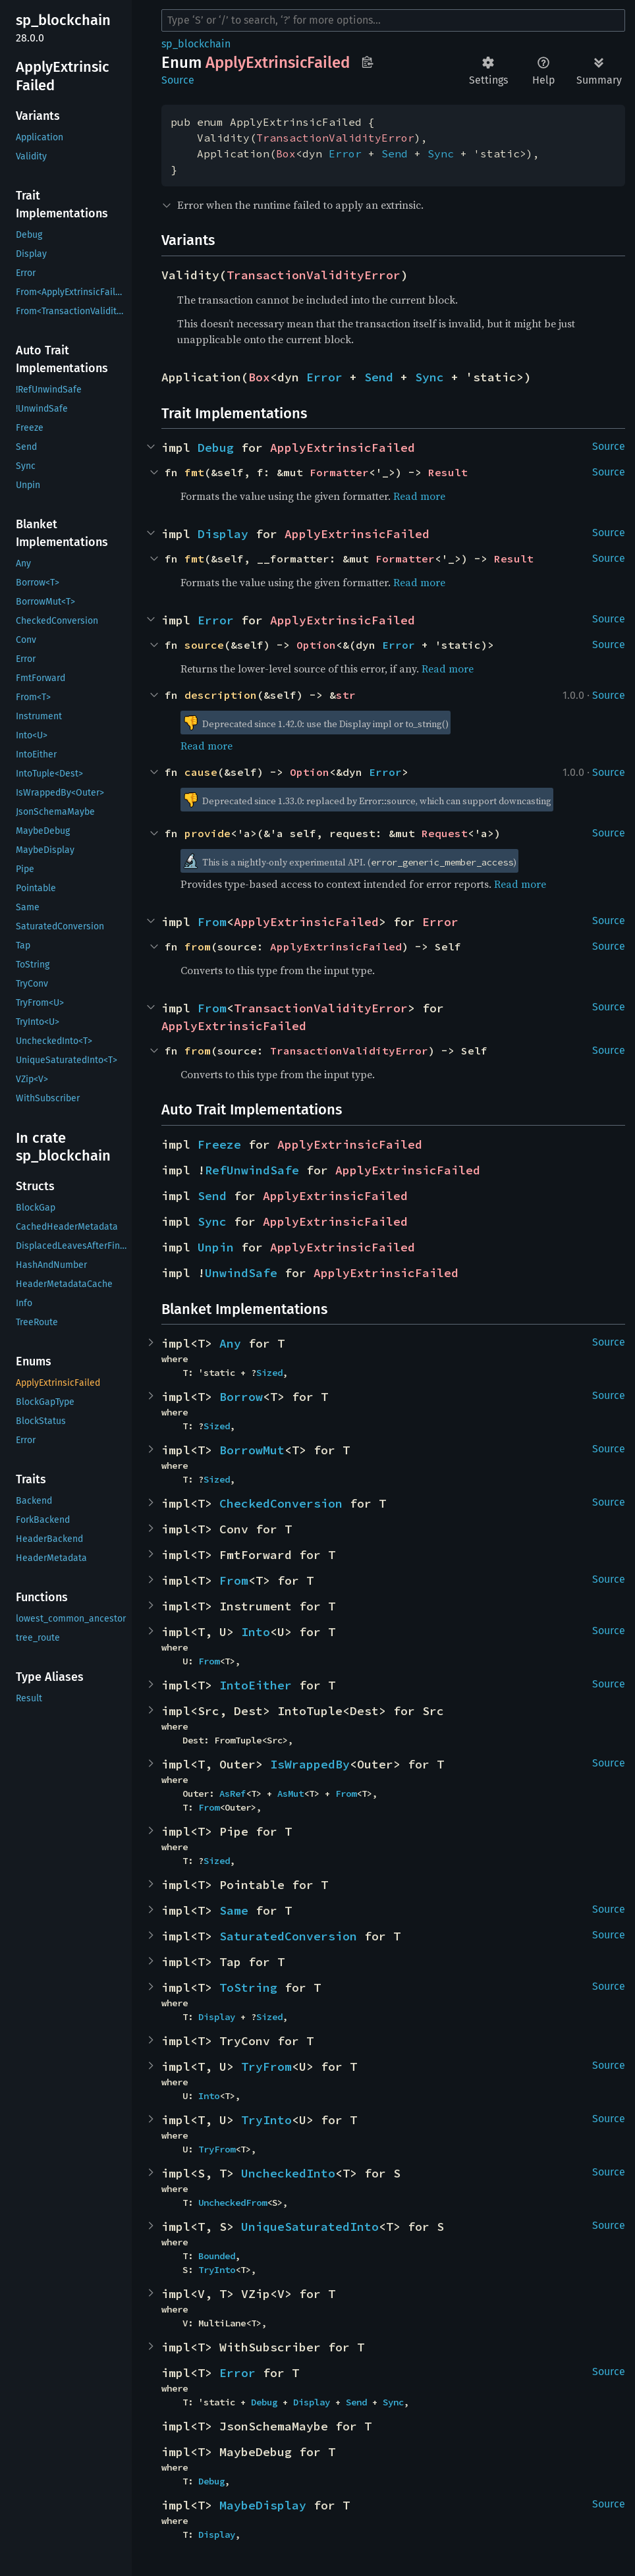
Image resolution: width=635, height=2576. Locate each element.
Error (345, 153)
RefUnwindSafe (252, 1170)
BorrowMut (252, 1450)
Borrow (241, 1396)
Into (255, 1631)
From (212, 921)
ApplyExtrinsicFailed (342, 447)
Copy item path (367, 62)
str (346, 694)
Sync (441, 153)
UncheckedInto (288, 2173)
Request (445, 833)
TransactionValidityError (335, 137)
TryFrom (266, 2066)
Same (233, 1910)
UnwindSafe (241, 1272)
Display (223, 533)
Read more (419, 496)
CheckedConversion (281, 1503)
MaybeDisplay (262, 2505)
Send (394, 153)
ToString (248, 1987)
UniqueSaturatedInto (310, 2226)
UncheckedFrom (232, 2202)
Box (286, 153)
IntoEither (255, 1685)
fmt (194, 472)
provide (207, 833)
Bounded (216, 2256)
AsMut (290, 1793)
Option (316, 644)
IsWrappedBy (310, 1764)
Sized (269, 1373)
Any (230, 1343)
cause (200, 772)
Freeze (219, 1144)
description (220, 694)
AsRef (232, 1793)
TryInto (266, 2119)
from (197, 946)
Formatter (339, 472)
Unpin (216, 1247)
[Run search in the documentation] (393, 20)
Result (448, 472)
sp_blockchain (196, 44)
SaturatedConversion (288, 1936)
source (204, 644)
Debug (216, 447)
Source (177, 80)
